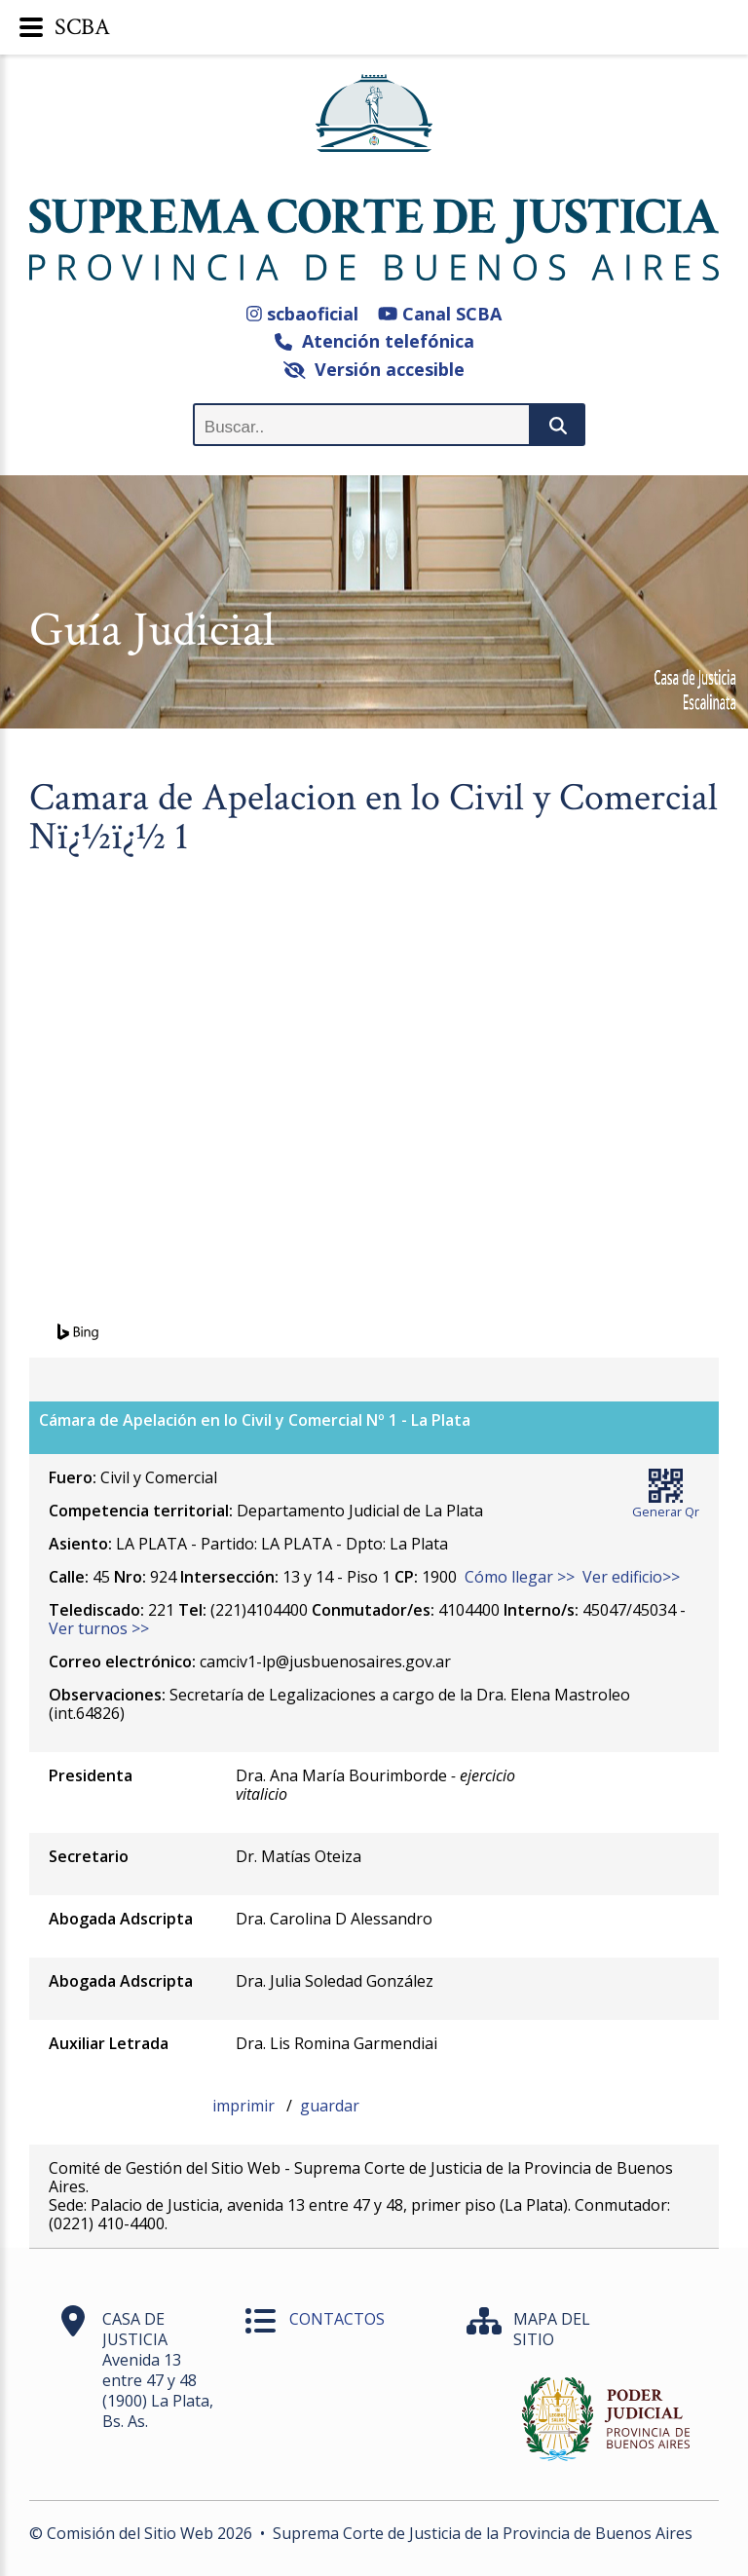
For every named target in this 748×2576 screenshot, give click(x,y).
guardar (329, 2105)
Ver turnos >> (99, 1628)
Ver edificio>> (631, 1576)
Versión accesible (374, 369)
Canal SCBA (440, 313)
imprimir (245, 2105)
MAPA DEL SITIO (551, 2329)
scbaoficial (302, 313)
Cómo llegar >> (520, 1576)
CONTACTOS (337, 2319)
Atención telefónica (374, 341)
